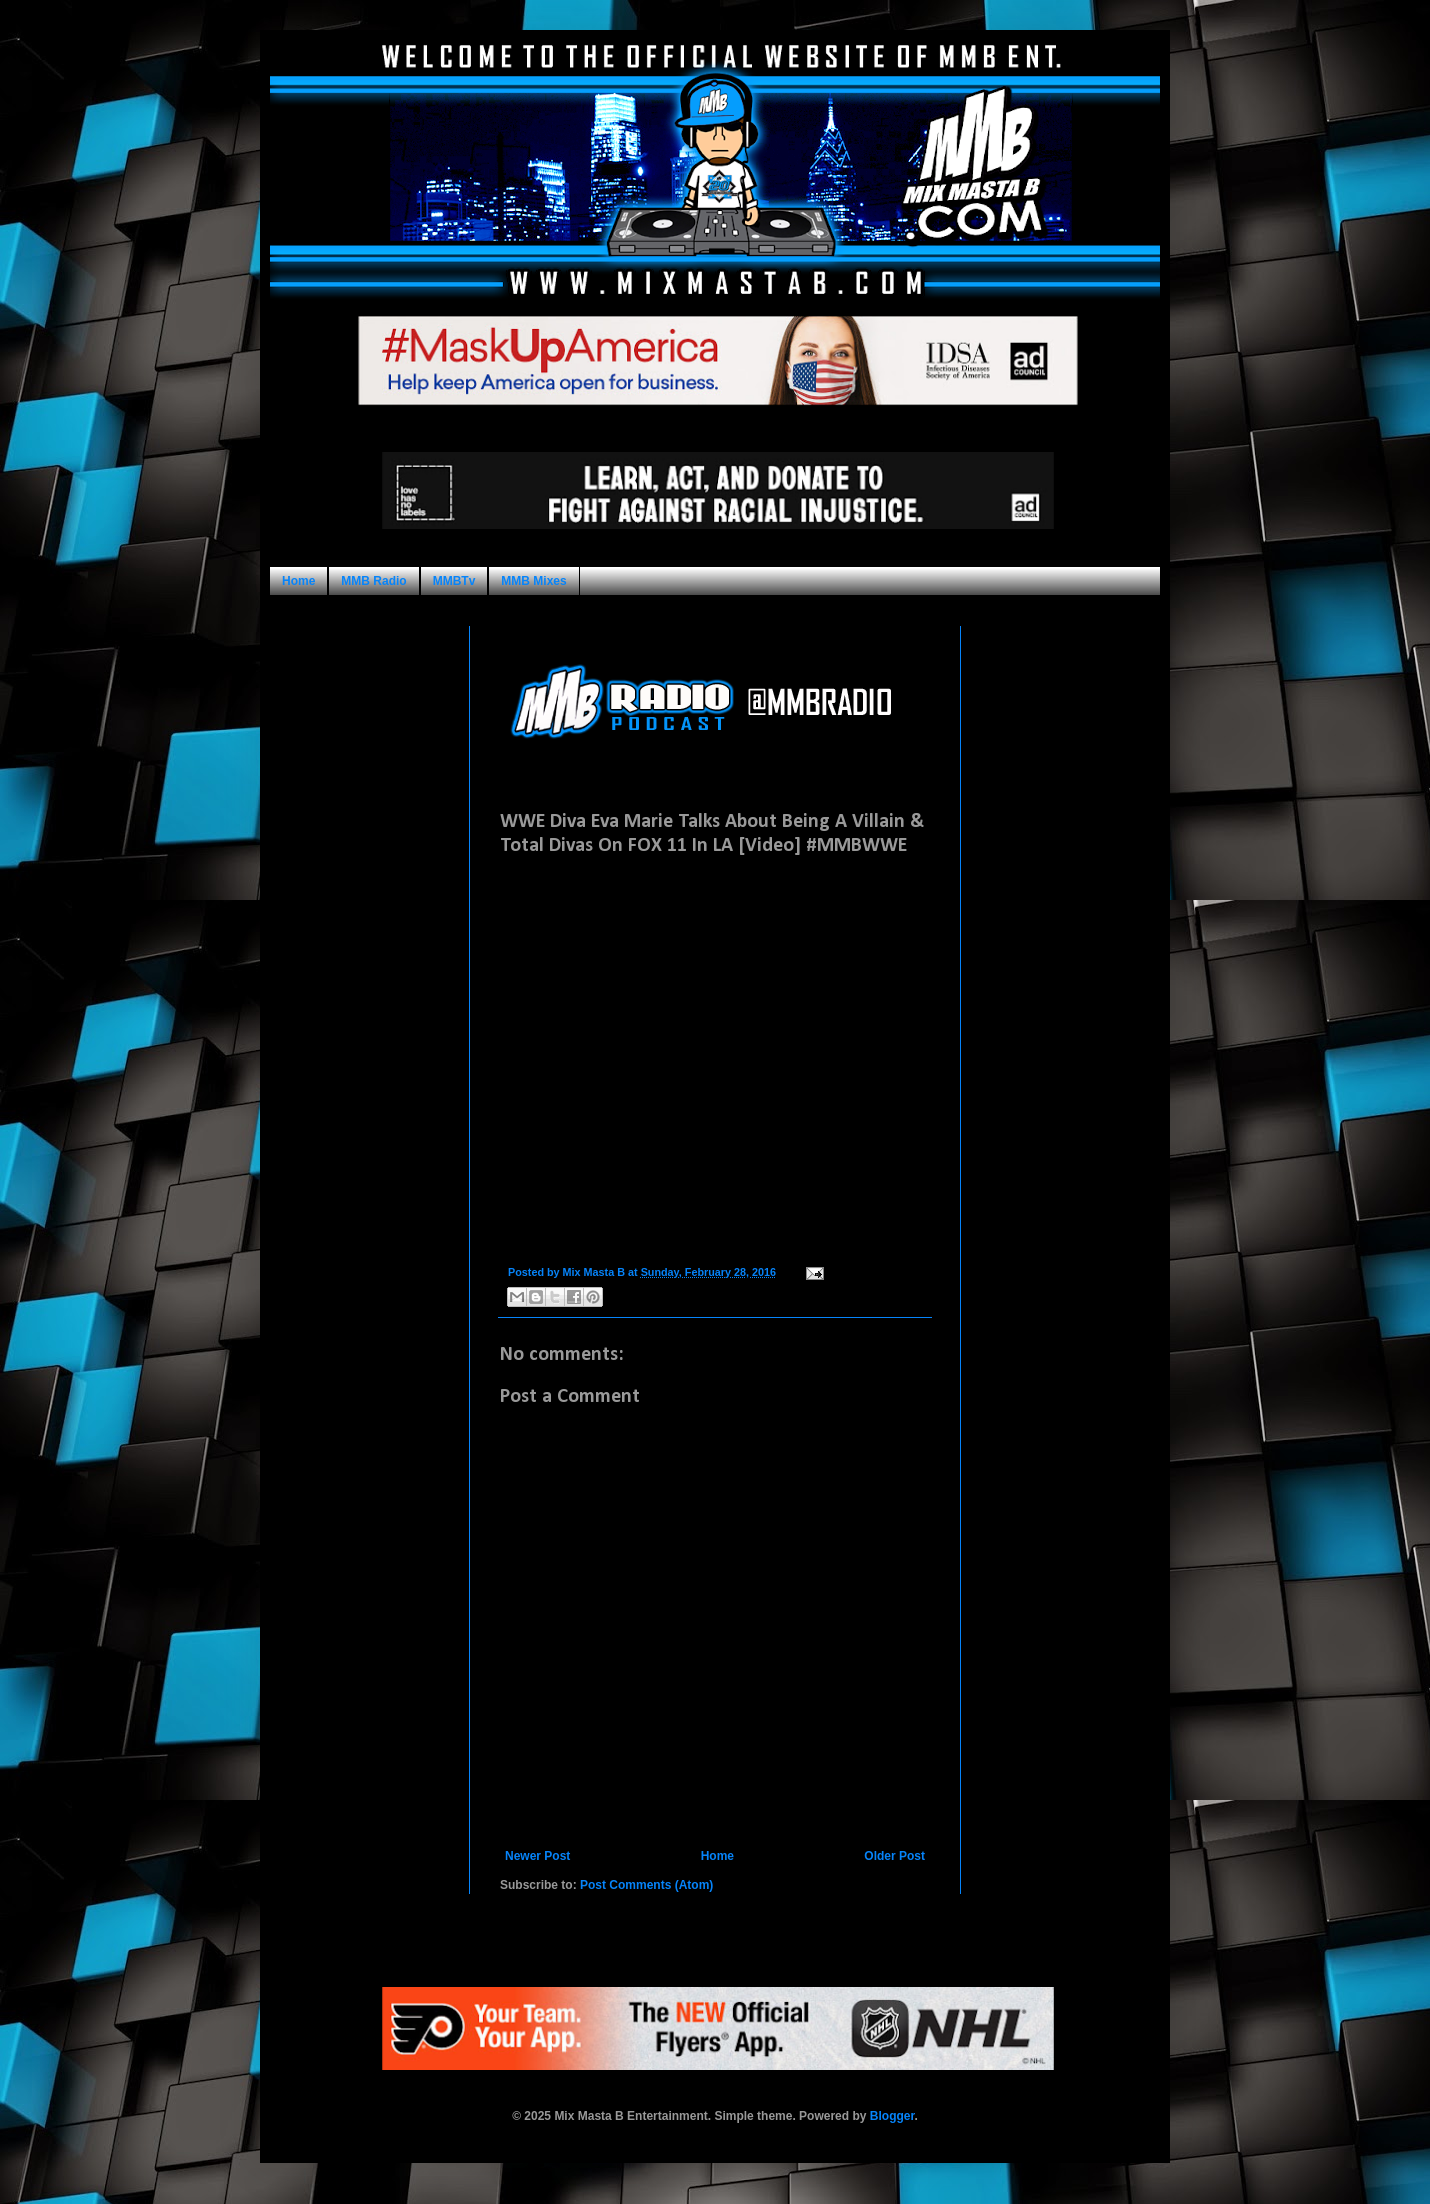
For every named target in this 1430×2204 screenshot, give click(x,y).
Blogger (892, 2116)
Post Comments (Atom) (646, 1885)
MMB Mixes (533, 581)
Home (298, 581)
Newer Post (537, 1856)
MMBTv (454, 581)
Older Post (894, 1856)
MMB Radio (373, 581)
